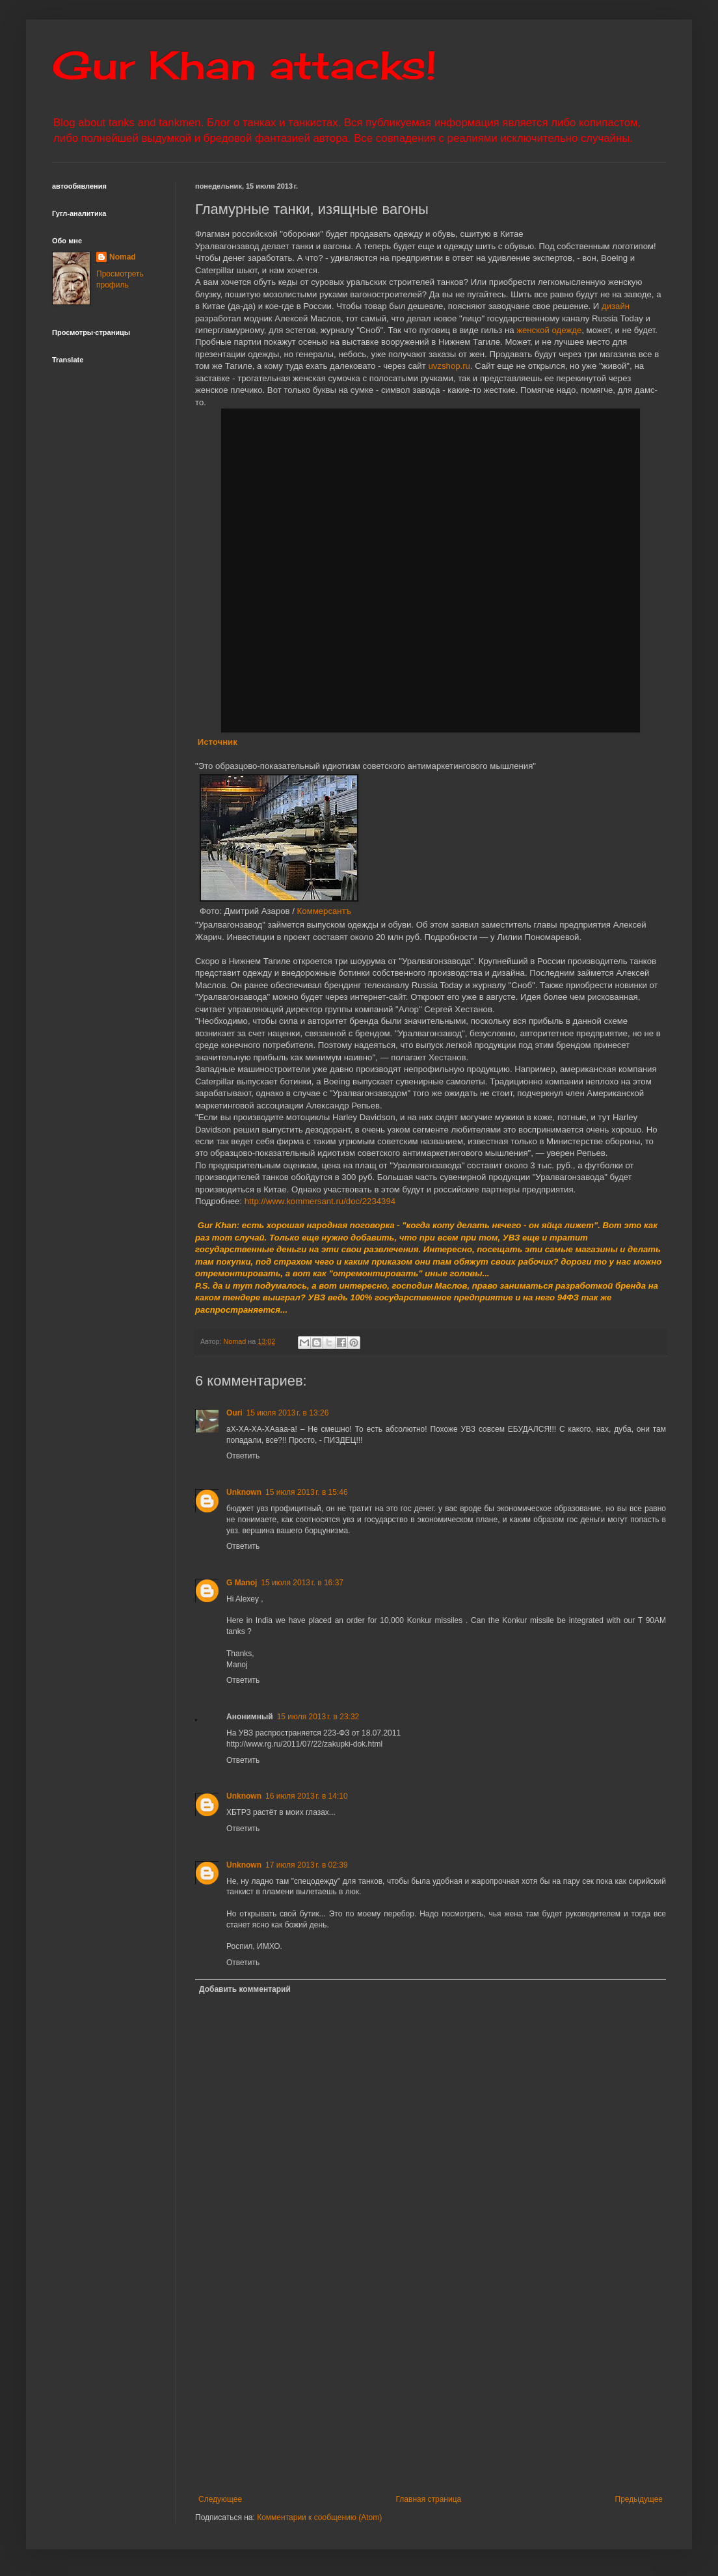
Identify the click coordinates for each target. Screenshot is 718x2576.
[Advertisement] (430, 2387)
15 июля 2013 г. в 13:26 (287, 1412)
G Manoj (241, 1582)
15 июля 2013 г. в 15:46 (306, 1492)
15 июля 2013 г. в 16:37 (302, 1582)
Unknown (243, 1492)
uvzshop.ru (449, 366)
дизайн (616, 306)
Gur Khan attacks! (244, 64)
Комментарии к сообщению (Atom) (319, 2517)
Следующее (220, 2499)
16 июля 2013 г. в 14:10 (306, 1796)
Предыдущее (639, 2499)
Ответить (242, 1455)
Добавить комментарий (245, 1989)
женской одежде (548, 330)
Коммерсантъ (324, 911)
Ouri (234, 1412)
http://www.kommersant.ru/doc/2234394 (320, 1201)
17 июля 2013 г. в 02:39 (306, 1865)
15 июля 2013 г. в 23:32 (318, 1716)
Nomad (122, 257)
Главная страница (429, 2499)
